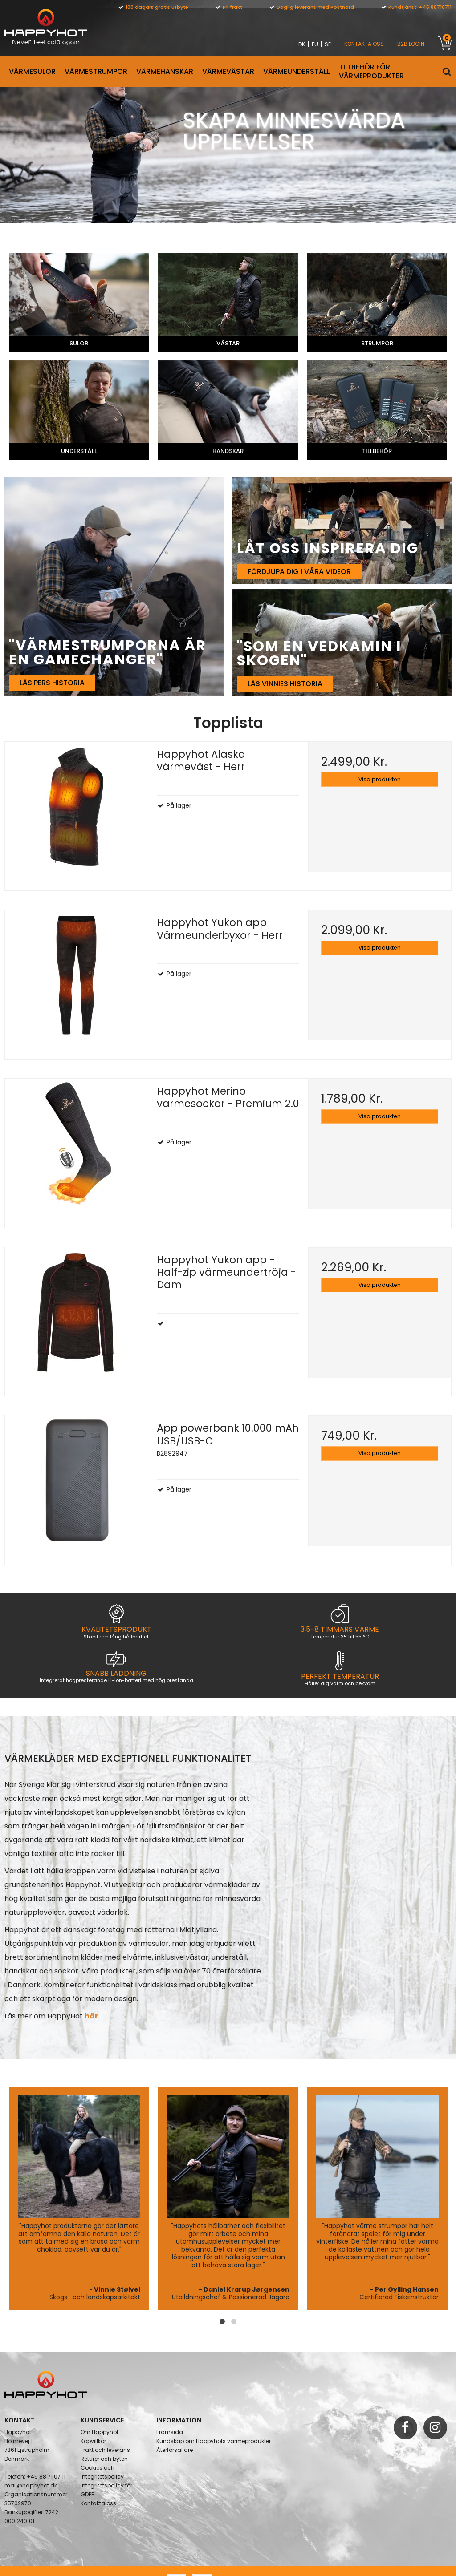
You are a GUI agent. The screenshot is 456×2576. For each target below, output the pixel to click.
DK (301, 44)
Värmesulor (32, 71)
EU (315, 44)
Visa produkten (379, 782)
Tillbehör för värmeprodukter (371, 71)
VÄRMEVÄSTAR (228, 71)
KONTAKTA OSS (364, 44)
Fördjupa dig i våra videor (299, 575)
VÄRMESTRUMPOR (96, 71)
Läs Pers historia (52, 686)
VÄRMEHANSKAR (164, 71)
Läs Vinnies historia (285, 687)
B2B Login (410, 44)
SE (328, 44)
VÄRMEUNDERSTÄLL (296, 71)
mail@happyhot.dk (30, 2462)
